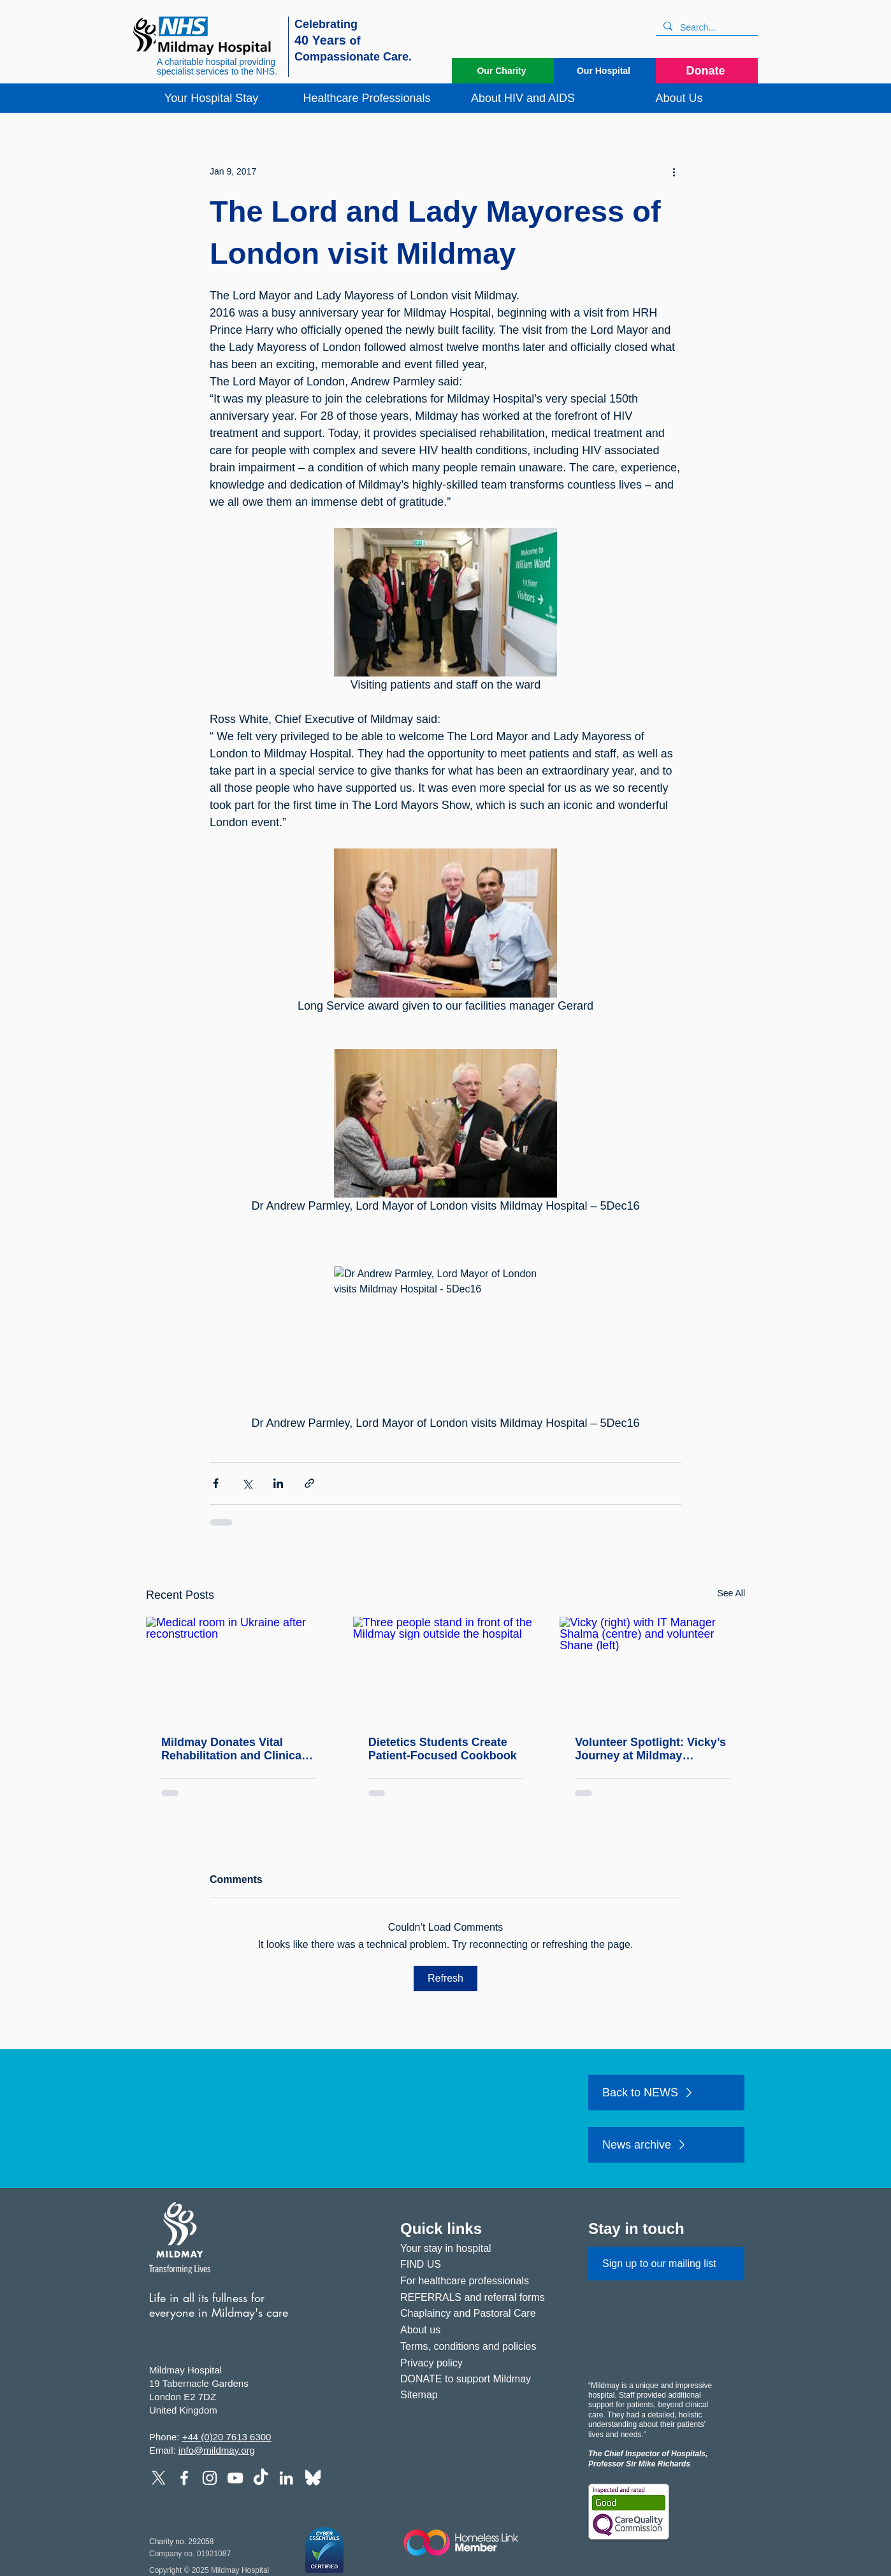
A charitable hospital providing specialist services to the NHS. (217, 66)
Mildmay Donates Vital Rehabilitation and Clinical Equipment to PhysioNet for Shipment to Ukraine (236, 1749)
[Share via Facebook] (216, 1483)
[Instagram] (209, 2477)
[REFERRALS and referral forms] (478, 2298)
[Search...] (705, 28)
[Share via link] (309, 1483)
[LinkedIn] (286, 2477)
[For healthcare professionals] (478, 2281)
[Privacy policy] (478, 2364)
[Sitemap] (478, 2395)
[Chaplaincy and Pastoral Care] (478, 2314)
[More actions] (673, 171)
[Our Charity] (503, 70)
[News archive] (666, 2145)
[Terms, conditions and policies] (478, 2347)
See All (731, 1593)
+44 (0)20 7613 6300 (227, 2436)
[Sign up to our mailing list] (666, 2263)
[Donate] (707, 70)
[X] (158, 2477)
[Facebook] (184, 2477)
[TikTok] (260, 2477)
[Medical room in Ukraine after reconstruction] (238, 1669)
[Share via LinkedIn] (278, 1483)
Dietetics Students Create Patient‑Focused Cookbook (442, 1749)
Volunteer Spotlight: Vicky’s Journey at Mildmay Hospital (650, 1749)
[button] (211, 98)
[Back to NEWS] (666, 2092)
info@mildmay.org (216, 2450)
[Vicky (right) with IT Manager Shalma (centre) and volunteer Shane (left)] (652, 1669)
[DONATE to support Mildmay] (478, 2379)
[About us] (478, 2330)
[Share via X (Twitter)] (247, 1483)
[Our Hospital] (605, 70)
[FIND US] (478, 2265)
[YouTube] (235, 2477)
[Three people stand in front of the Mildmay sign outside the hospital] (446, 1669)
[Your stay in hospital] (478, 2249)
